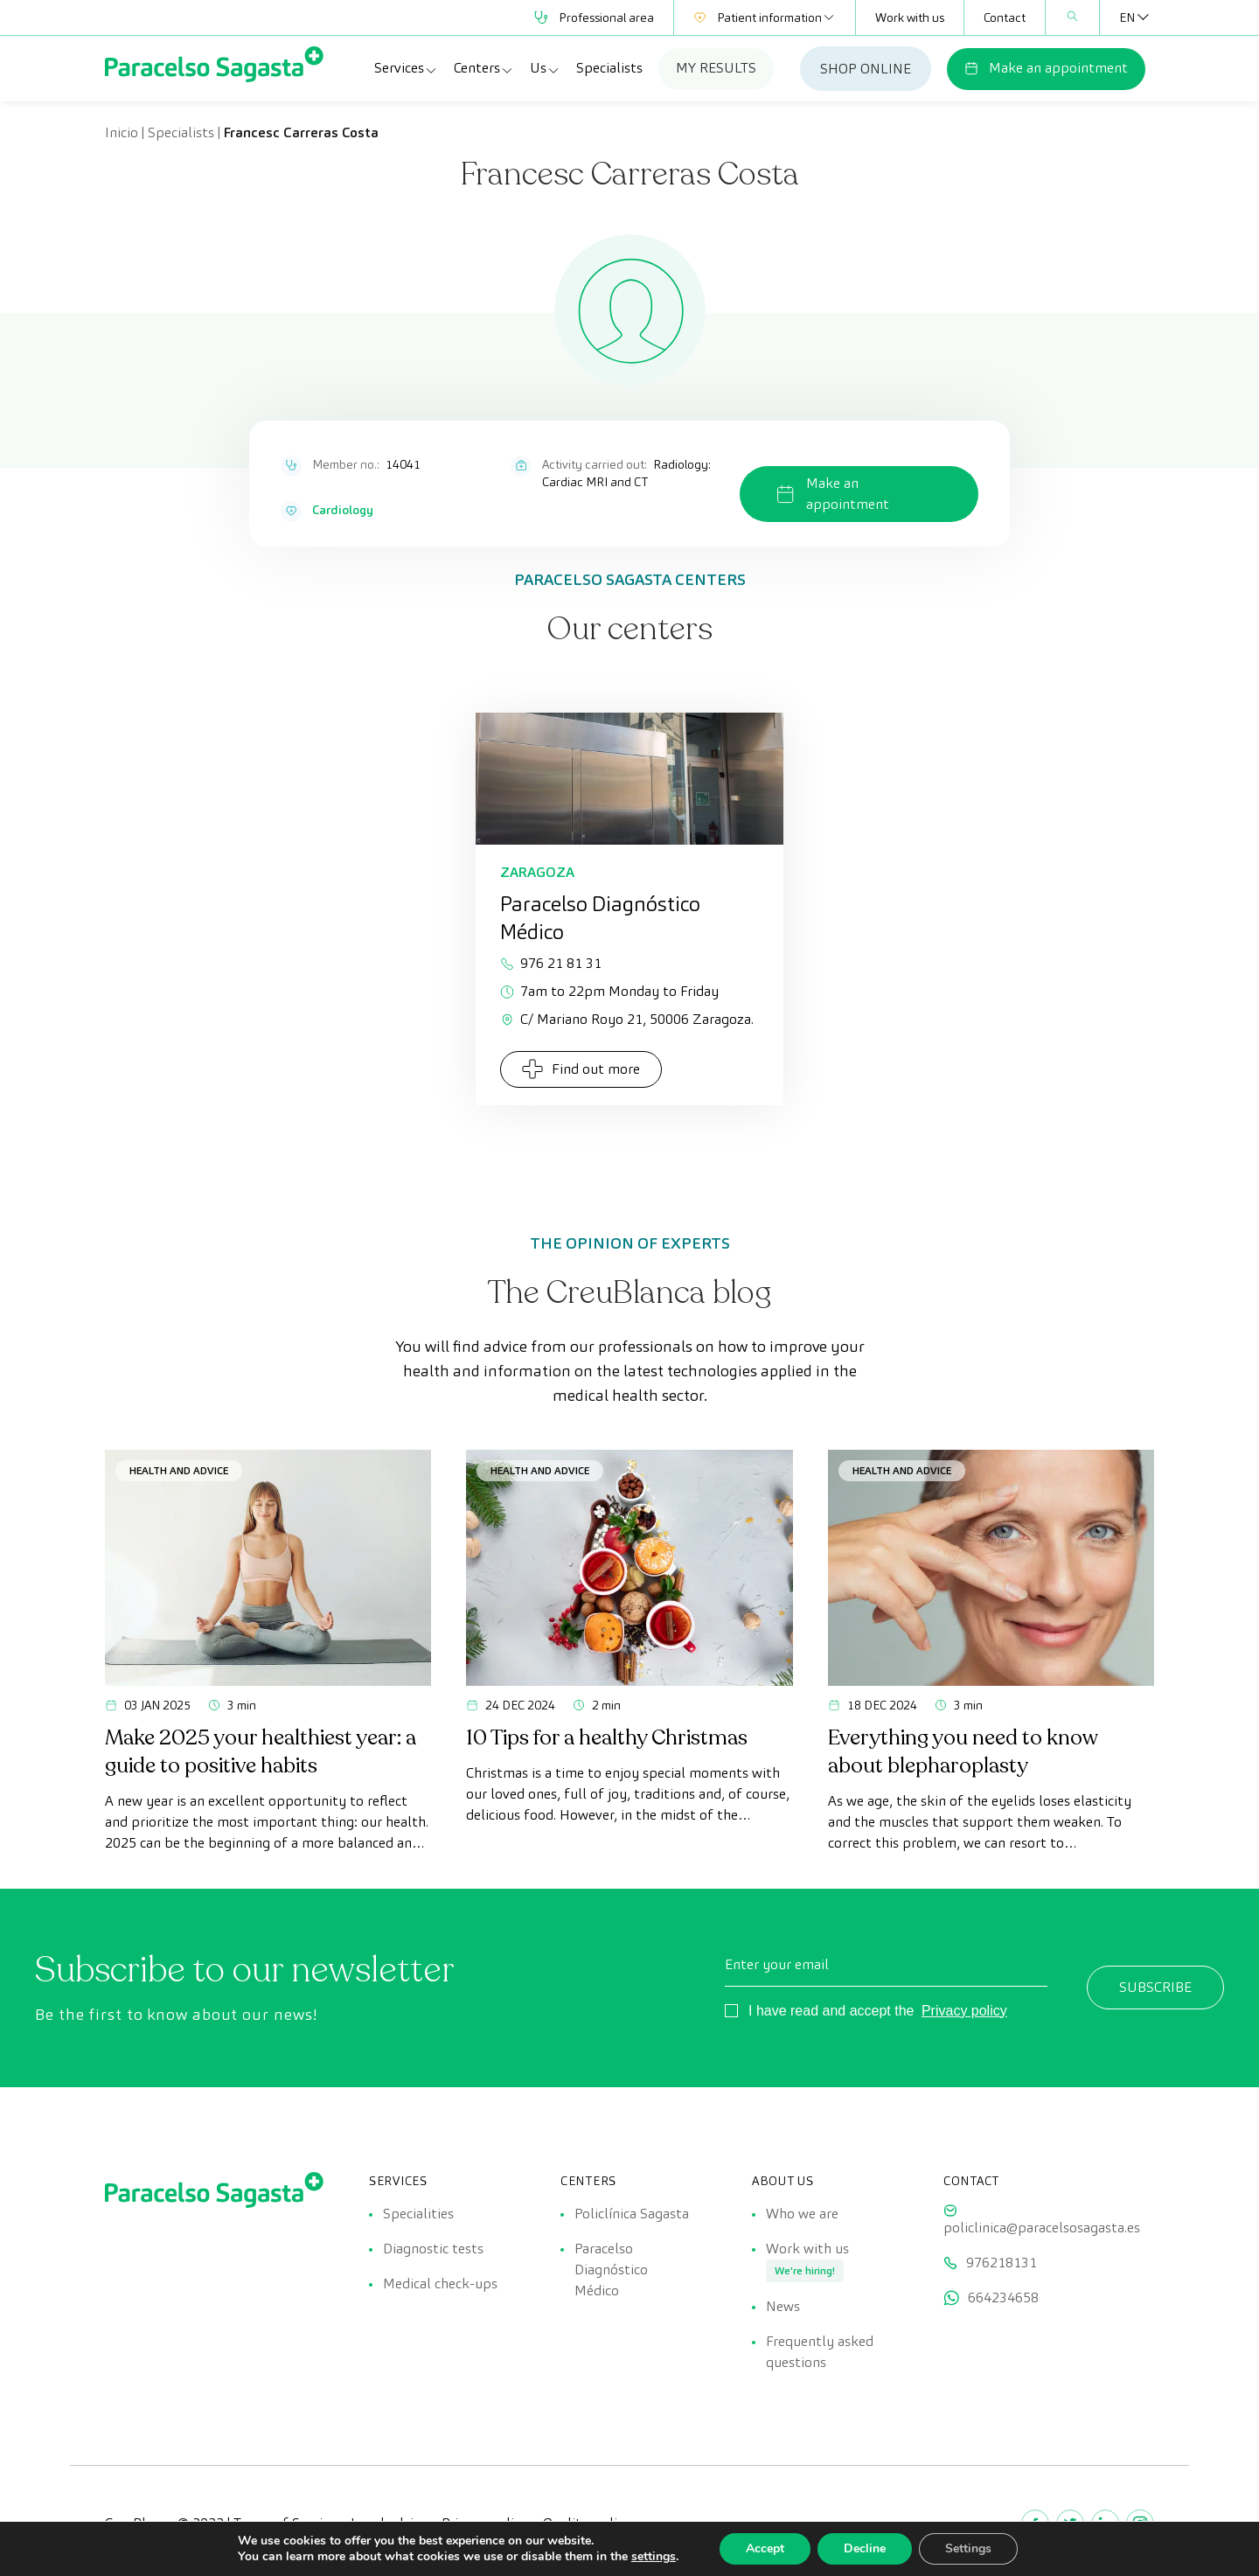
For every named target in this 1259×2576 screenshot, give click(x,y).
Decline (865, 2548)
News (783, 2306)
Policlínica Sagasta (631, 2213)
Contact (1005, 17)
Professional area (594, 17)
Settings (968, 2548)
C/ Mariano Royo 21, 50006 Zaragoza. (627, 1019)
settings (653, 2557)
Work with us (909, 17)
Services (406, 68)
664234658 (1003, 2297)
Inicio (121, 132)
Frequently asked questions (819, 2351)
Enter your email (777, 1964)
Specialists (609, 68)
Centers (484, 68)
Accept (765, 2548)
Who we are (802, 2213)
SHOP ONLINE (865, 68)
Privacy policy (964, 2010)
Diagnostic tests (433, 2248)
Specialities (418, 2213)
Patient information (764, 17)
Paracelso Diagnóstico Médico (611, 2269)
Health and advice (178, 1470)
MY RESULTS (716, 68)
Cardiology (342, 510)
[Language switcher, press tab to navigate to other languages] (1127, 17)
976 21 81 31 (551, 963)
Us (545, 68)
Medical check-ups (440, 2283)
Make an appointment (1046, 68)
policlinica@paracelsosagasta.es (1041, 2227)
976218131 (1001, 2262)
